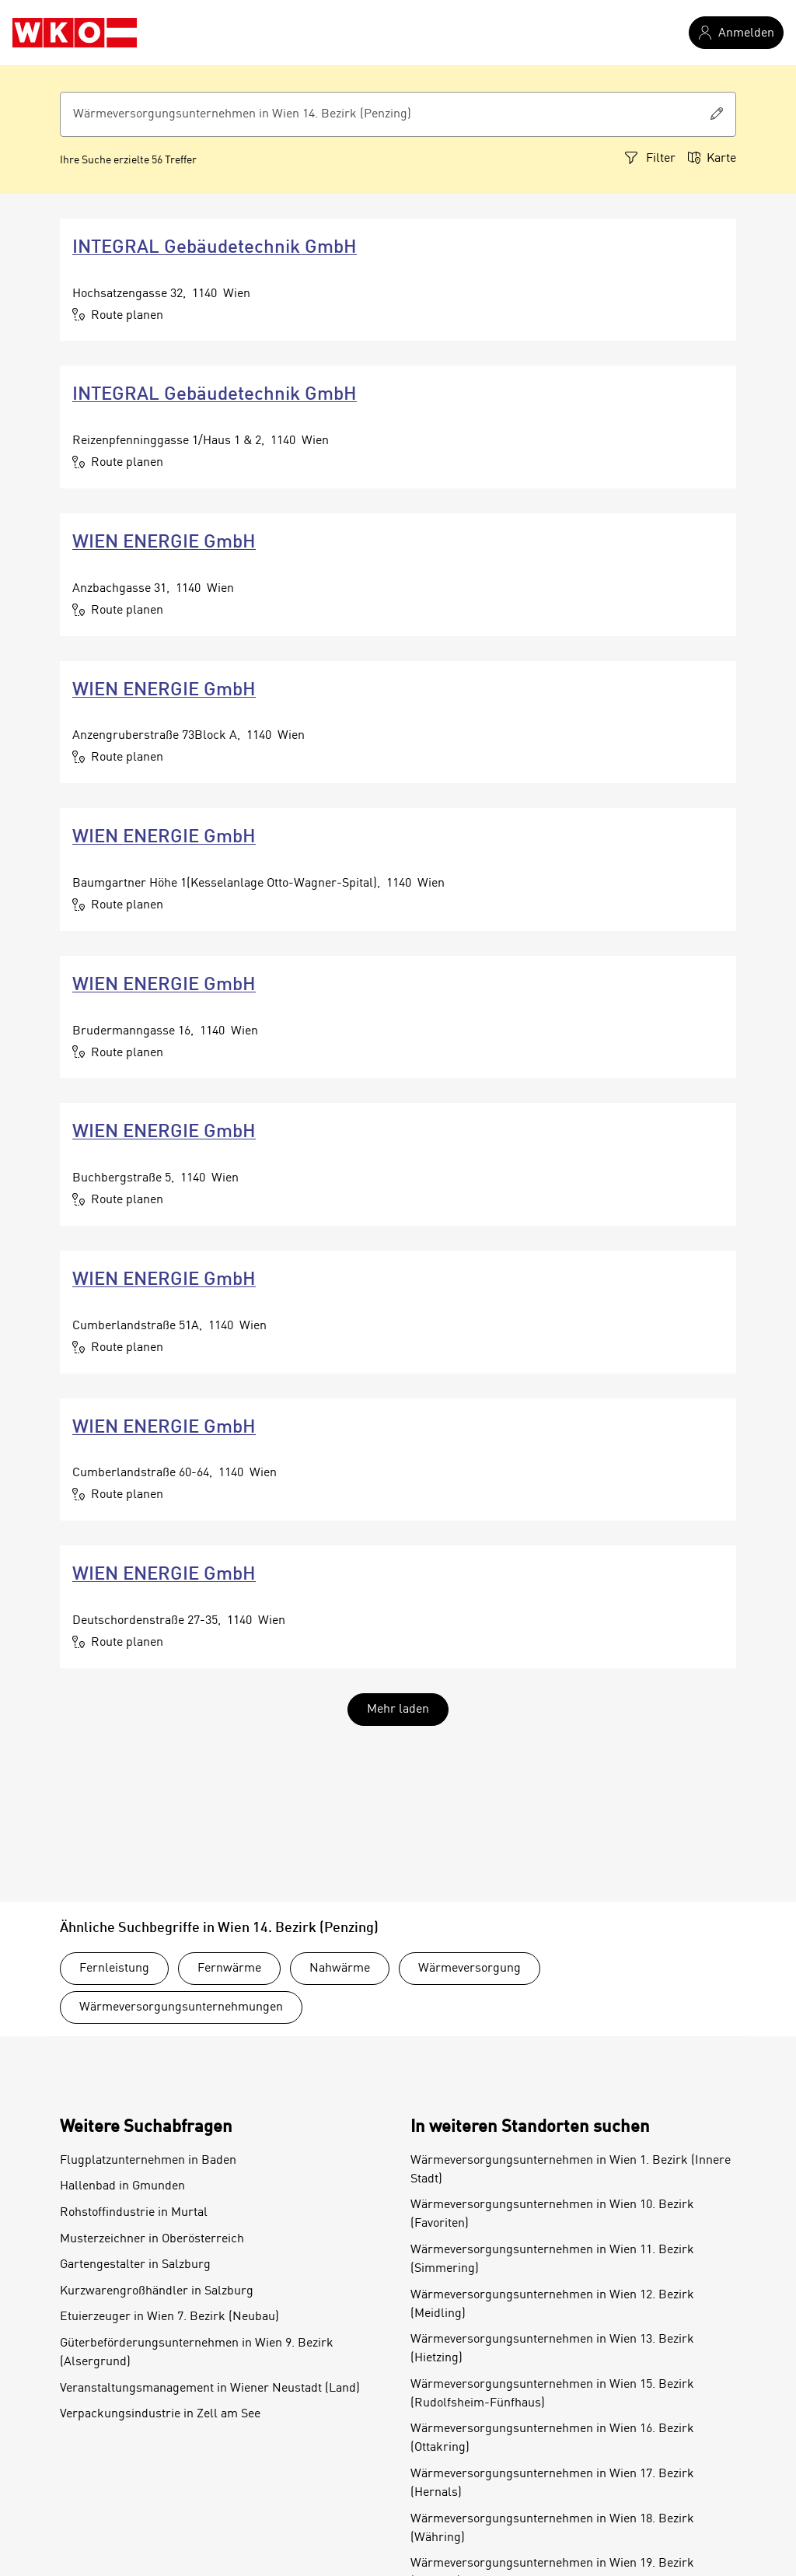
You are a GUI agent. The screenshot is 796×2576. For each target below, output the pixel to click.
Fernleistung (114, 1968)
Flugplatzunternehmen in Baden (148, 2160)
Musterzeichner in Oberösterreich (152, 2239)
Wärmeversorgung (469, 1968)
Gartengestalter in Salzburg (135, 2265)
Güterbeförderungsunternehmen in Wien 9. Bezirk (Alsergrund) (196, 2352)
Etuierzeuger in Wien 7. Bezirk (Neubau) (169, 2317)
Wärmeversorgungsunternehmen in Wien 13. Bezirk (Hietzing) (552, 2348)
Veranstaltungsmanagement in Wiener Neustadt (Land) (210, 2388)
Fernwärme (229, 1968)
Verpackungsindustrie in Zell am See (160, 2414)
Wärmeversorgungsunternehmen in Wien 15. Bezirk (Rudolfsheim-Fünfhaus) (552, 2394)
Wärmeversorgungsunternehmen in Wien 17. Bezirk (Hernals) (552, 2483)
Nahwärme (339, 1968)
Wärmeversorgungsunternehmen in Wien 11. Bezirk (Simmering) (552, 2259)
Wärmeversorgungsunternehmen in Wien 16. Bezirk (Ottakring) (552, 2438)
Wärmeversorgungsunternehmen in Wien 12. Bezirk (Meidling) (552, 2304)
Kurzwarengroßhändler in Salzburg (156, 2291)
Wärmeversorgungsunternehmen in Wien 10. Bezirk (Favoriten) (552, 2214)
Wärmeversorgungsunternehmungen (181, 2007)
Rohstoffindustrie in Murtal (134, 2213)
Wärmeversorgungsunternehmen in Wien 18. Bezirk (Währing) (552, 2528)
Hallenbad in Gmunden (122, 2186)
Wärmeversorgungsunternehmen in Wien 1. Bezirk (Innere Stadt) (570, 2170)
